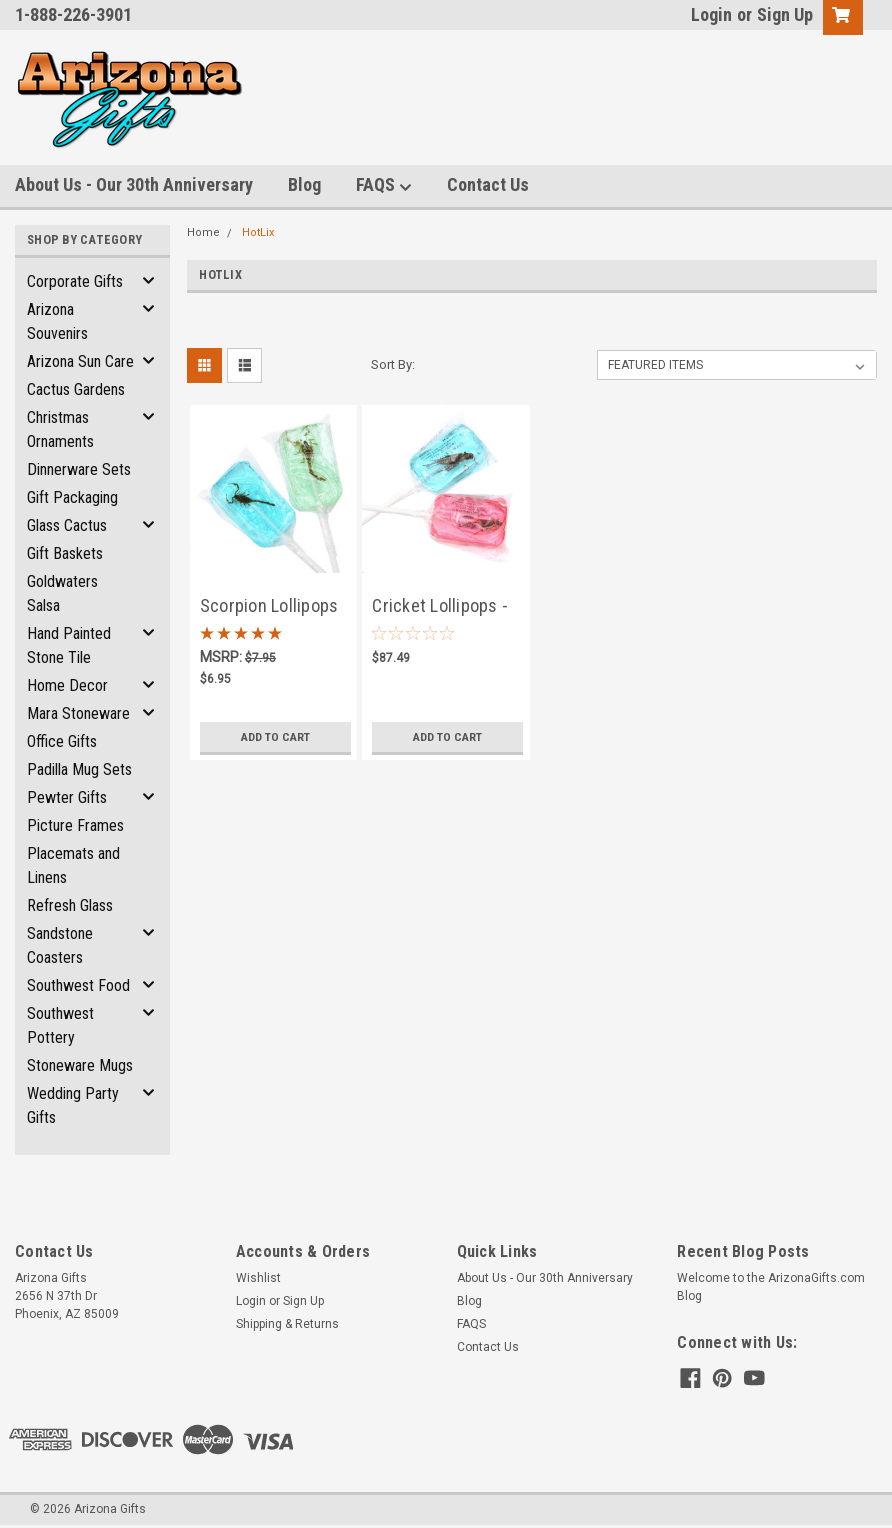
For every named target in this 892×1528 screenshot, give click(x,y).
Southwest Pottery (60, 1025)
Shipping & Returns (287, 1324)
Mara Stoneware (78, 713)
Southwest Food (78, 985)
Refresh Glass (70, 905)
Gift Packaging (72, 497)
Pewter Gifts (67, 797)
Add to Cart (275, 737)
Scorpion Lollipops (269, 605)
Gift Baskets (65, 553)
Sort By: (393, 364)
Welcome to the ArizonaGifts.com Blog (771, 1287)
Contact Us (488, 184)
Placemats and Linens (73, 865)
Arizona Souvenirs (57, 321)
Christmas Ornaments (60, 429)
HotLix (258, 232)
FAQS (384, 185)
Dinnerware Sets (79, 469)
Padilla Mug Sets (79, 769)
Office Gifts (62, 741)
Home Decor (67, 685)
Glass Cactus (67, 525)
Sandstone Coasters (60, 945)
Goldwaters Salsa (62, 593)
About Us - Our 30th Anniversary (134, 184)
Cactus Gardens (76, 389)
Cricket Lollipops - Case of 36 (440, 607)
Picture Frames (75, 825)
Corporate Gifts (75, 281)
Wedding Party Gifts (73, 1105)
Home (203, 232)
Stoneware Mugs (80, 1065)
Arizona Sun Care (80, 361)
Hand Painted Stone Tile (69, 645)
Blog (304, 184)
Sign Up (785, 14)
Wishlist (258, 1278)
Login (711, 14)
